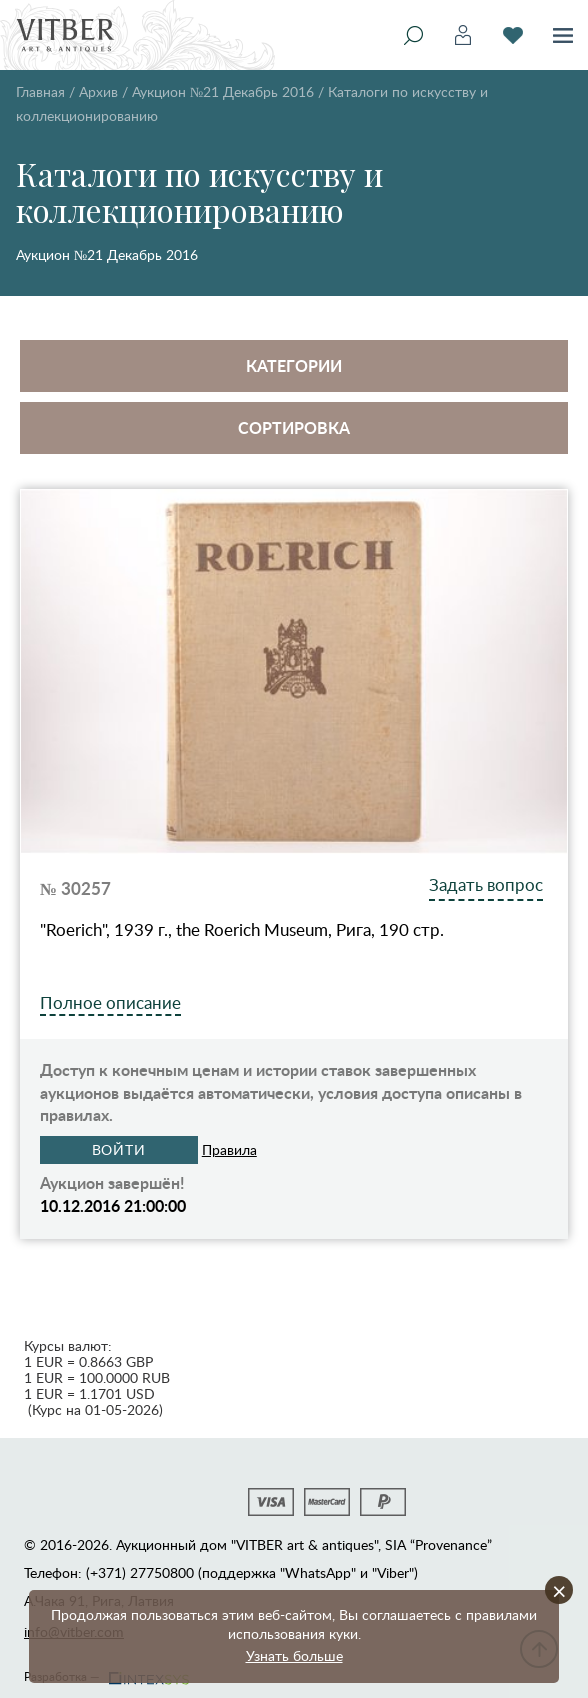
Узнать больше (294, 1655)
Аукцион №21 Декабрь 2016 (223, 91)
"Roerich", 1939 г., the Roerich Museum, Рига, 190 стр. (242, 930)
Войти (119, 1149)
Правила (229, 1149)
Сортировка (294, 427)
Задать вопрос (486, 884)
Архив (98, 91)
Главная (40, 91)
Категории (294, 365)
